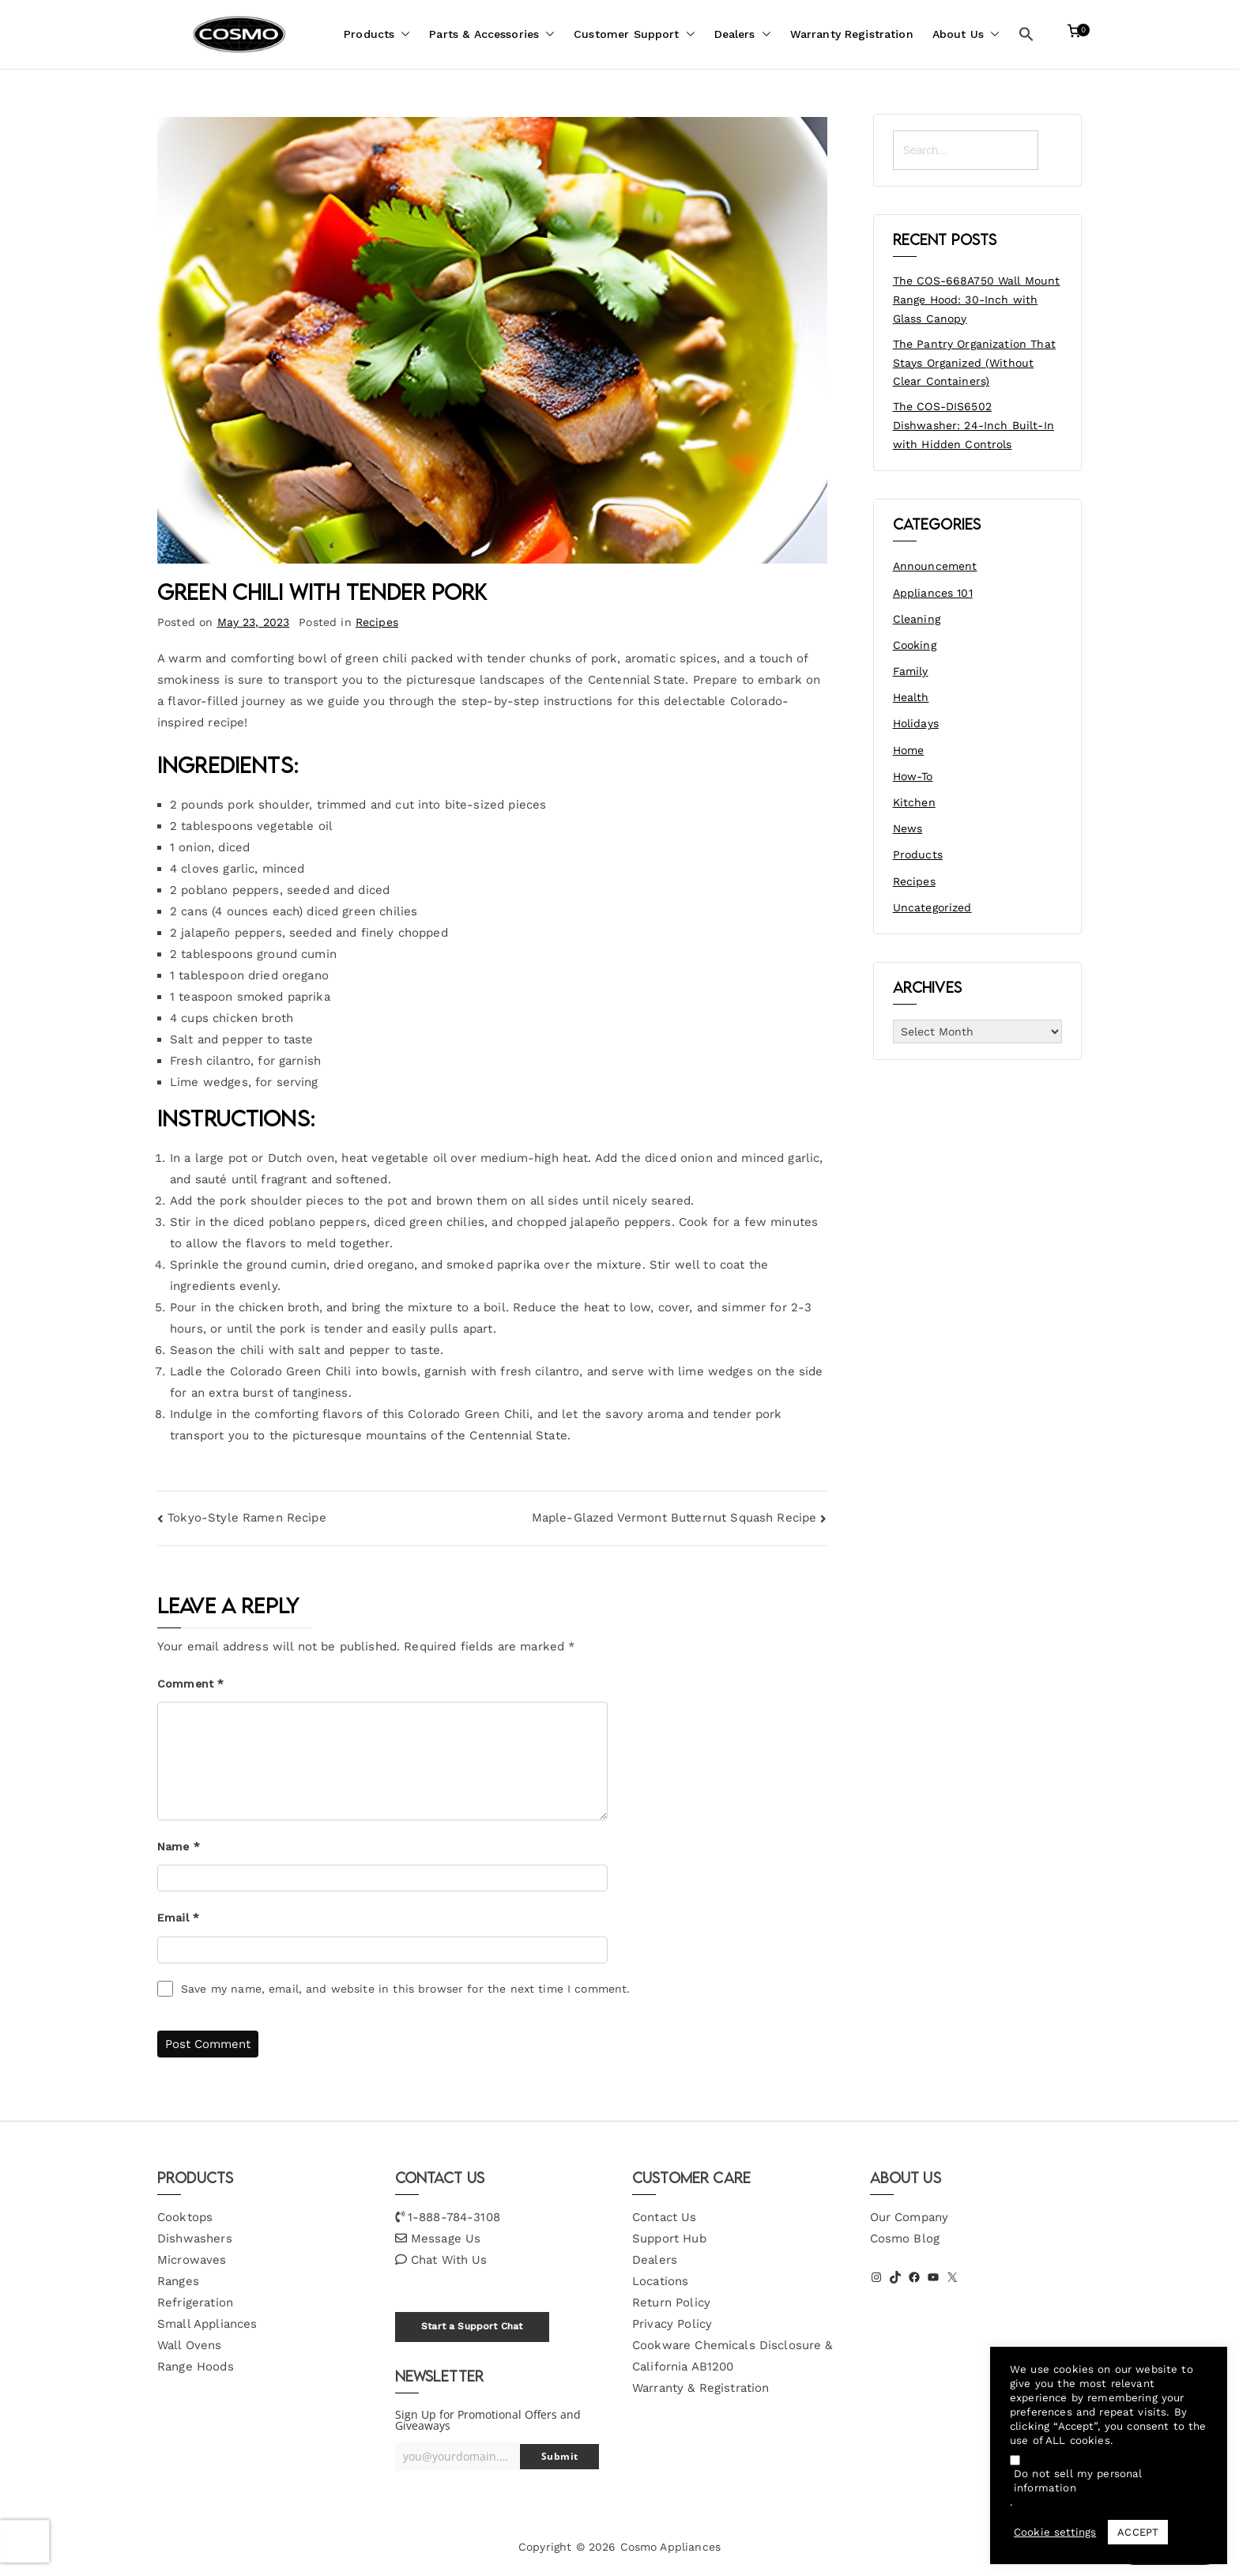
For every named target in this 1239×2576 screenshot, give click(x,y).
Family (910, 671)
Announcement (935, 566)
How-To (913, 776)
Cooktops (185, 2217)
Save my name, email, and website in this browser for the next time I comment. (406, 1988)
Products (377, 34)
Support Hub (669, 2238)
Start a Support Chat (471, 2326)
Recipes (377, 622)
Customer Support (634, 34)
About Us (966, 34)
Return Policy (671, 2302)
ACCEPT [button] (1137, 2532)
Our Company (909, 2217)
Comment (190, 1683)
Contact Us (664, 2217)
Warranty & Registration (700, 2388)
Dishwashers (194, 2238)
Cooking (914, 645)
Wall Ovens (189, 2345)
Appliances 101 (933, 592)
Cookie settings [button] (1055, 2532)
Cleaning (916, 619)
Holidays (916, 723)
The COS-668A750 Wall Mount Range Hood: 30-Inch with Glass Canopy (976, 299)
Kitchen (914, 802)
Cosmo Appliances (670, 2546)
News (908, 828)
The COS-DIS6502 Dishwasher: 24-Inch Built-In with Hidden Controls (973, 425)
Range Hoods (195, 2366)
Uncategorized (932, 907)
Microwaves (192, 2260)
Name (178, 1846)
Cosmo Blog (905, 2238)
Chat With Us (449, 2260)
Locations (660, 2281)
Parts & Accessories (492, 34)
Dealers (742, 34)
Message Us (446, 2238)
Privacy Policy (672, 2324)
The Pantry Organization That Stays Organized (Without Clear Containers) (974, 363)
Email (178, 1917)
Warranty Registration (851, 34)
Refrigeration (195, 2302)
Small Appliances (207, 2324)
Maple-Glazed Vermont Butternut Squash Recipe (674, 1518)
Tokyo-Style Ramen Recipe (247, 1518)
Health (911, 697)
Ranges (178, 2281)
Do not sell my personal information (1078, 2481)
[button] (402, 34)
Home (909, 750)
